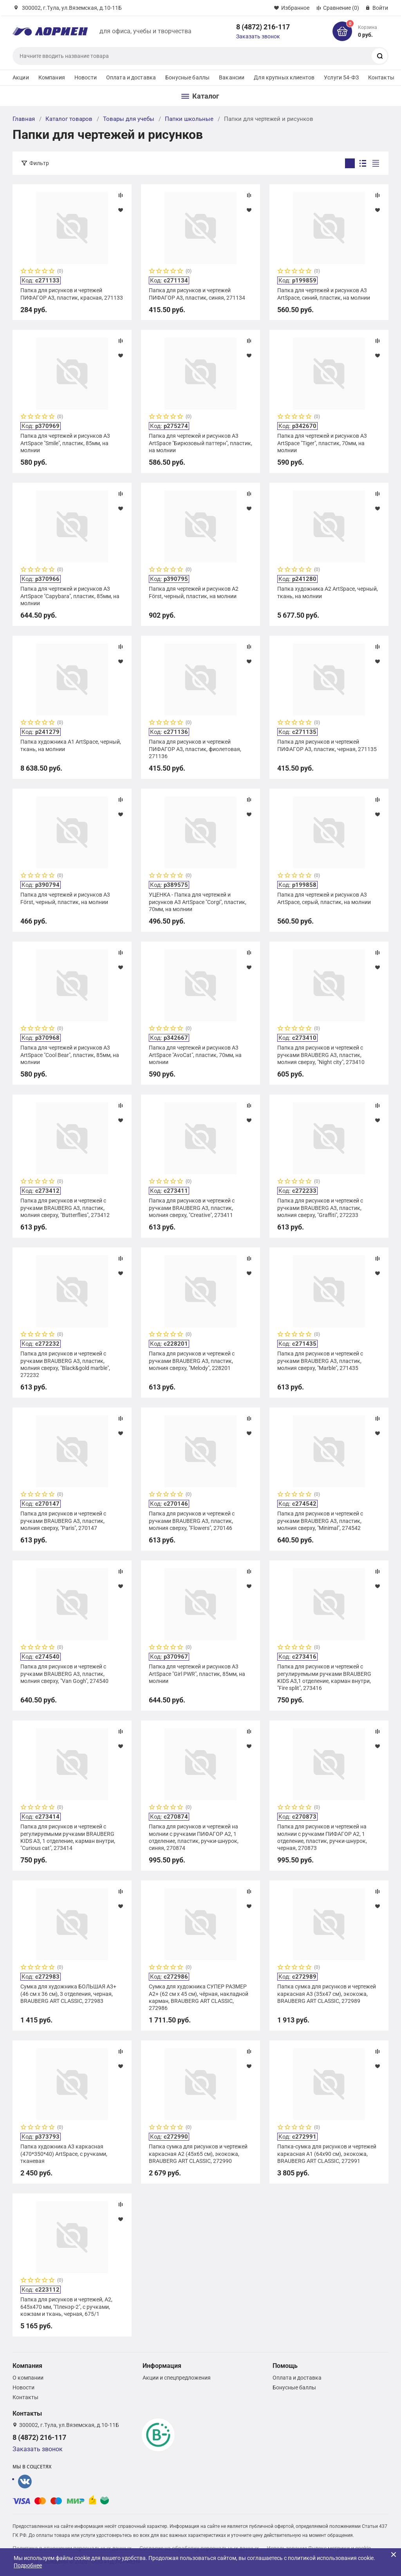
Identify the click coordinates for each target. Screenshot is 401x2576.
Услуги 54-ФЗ (341, 77)
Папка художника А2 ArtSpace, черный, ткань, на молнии (327, 592)
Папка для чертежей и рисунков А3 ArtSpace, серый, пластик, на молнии (324, 898)
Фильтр (39, 163)
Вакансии (231, 77)
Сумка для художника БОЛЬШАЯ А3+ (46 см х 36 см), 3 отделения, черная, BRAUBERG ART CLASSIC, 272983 (68, 1993)
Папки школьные (189, 118)
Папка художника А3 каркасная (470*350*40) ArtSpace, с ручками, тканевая (63, 2153)
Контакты (381, 77)
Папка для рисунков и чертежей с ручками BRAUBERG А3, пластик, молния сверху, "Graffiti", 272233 (320, 1207)
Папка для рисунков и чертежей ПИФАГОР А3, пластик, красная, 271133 (71, 293)
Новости (85, 77)
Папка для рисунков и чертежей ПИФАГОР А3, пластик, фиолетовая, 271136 (195, 749)
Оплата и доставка (131, 77)
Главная (24, 118)
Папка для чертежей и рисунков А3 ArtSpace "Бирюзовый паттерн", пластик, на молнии (200, 443)
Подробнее (28, 2565)
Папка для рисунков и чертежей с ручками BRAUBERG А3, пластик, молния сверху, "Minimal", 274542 (320, 1520)
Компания (51, 77)
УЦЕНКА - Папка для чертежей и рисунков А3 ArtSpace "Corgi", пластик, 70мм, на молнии (197, 902)
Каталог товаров (68, 118)
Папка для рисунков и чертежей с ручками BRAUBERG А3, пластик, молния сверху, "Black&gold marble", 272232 (65, 1364)
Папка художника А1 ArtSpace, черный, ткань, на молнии (70, 745)
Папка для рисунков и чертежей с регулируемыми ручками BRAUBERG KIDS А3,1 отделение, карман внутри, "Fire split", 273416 (324, 1677)
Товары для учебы (128, 118)
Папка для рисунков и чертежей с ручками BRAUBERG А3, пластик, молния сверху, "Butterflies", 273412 (65, 1207)
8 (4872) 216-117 (263, 27)
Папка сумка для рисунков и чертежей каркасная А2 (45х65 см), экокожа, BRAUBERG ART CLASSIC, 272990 (198, 2153)
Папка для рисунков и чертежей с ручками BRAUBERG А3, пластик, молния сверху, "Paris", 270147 (63, 1520)
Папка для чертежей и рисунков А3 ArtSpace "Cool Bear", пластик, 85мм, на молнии (69, 1054)
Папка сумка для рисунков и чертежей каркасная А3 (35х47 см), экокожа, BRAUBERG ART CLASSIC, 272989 (326, 1993)
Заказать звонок (258, 36)
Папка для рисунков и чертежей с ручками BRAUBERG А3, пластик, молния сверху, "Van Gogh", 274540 (64, 1673)
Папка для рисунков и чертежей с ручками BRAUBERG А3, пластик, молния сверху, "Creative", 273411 (192, 1207)
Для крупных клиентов (284, 77)
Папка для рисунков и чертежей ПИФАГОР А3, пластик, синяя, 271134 (197, 293)
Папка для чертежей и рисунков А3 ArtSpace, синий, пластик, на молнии (323, 293)
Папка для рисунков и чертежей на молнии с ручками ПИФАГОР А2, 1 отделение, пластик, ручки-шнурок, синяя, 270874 (193, 1837)
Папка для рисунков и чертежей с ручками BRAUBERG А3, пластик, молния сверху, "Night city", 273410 (321, 1054)
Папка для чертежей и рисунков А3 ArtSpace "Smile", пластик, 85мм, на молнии (65, 443)
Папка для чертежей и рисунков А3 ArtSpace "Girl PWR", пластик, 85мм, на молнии (197, 1673)
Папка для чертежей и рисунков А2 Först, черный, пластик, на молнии (193, 592)
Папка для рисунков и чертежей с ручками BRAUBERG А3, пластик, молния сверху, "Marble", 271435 (320, 1360)
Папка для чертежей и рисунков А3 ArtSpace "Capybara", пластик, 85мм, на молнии (69, 596)
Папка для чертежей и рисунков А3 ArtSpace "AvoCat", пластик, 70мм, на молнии (195, 1054)
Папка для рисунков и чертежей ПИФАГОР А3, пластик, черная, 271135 (327, 745)
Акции (21, 77)
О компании (28, 2378)
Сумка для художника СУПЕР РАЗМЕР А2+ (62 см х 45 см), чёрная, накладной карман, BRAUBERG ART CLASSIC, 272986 (198, 1997)
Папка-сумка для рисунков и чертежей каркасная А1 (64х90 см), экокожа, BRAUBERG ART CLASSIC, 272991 (326, 2153)
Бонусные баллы (187, 77)
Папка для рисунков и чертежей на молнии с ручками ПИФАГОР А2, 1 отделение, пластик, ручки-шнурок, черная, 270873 (322, 1837)
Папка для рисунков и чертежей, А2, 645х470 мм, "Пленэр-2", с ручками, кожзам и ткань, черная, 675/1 (66, 2306)
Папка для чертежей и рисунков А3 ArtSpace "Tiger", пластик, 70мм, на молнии (322, 443)
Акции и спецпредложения (177, 2378)
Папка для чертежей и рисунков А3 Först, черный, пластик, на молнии (65, 898)
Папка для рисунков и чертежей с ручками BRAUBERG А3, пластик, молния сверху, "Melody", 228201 (192, 1360)
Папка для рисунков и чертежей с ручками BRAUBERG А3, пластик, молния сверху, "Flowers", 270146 (192, 1520)
